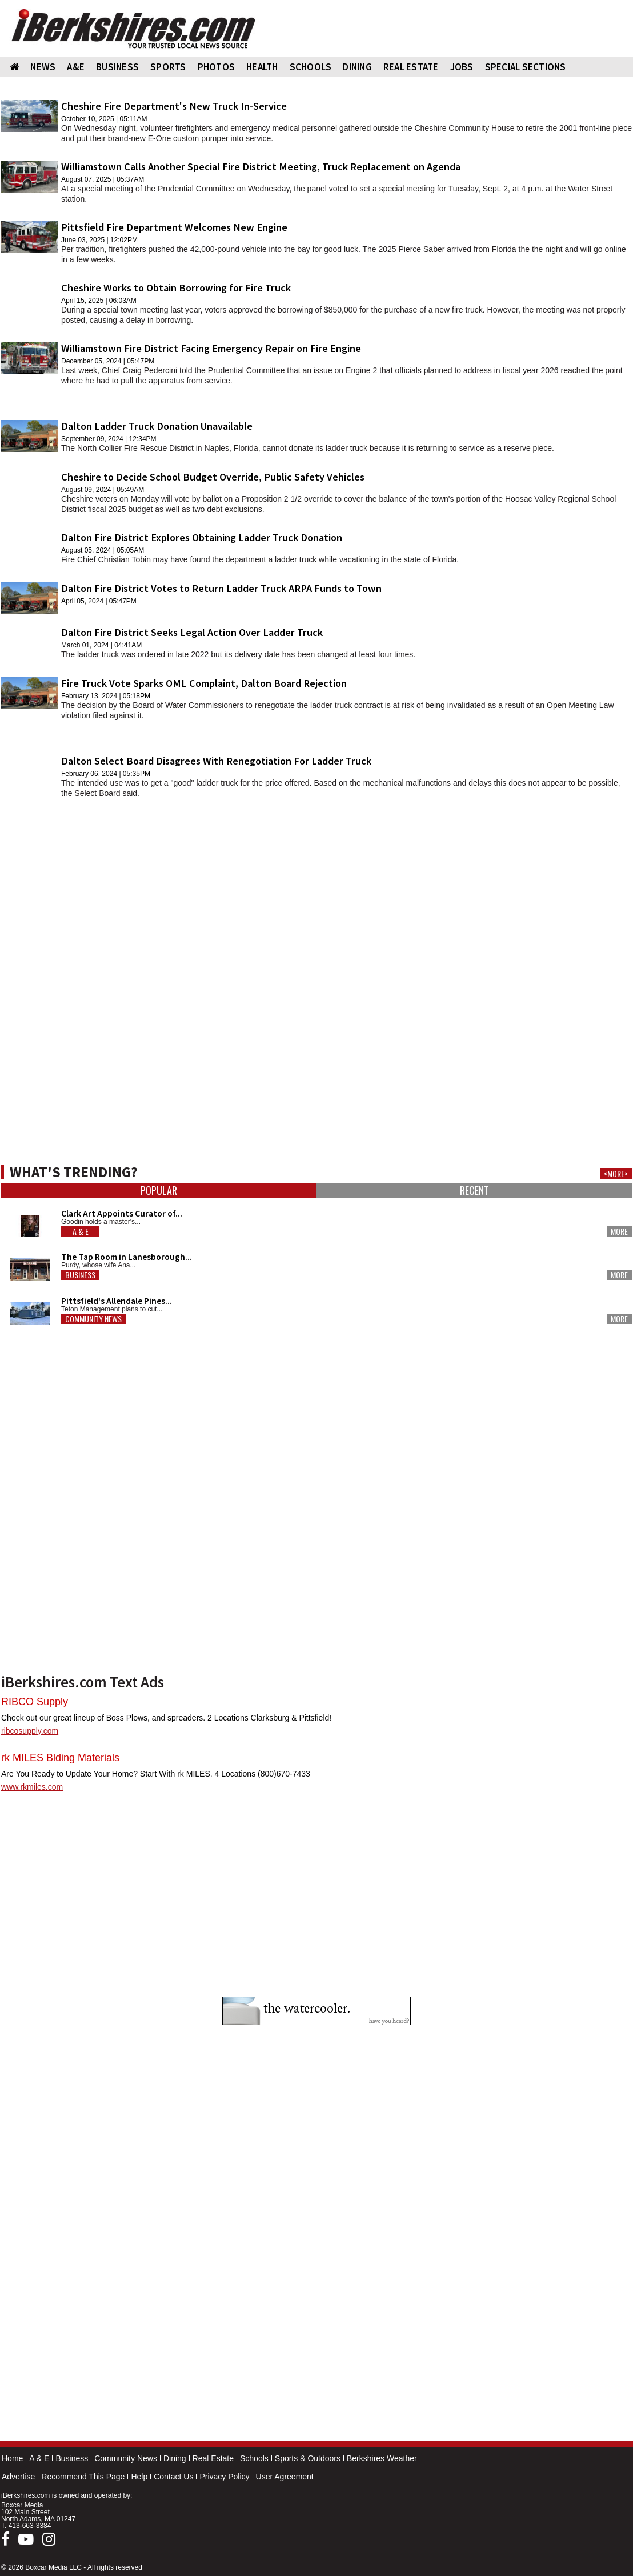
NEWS (42, 67)
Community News (125, 2458)
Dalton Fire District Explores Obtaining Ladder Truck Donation (201, 537)
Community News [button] (93, 1319)
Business (71, 2458)
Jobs (462, 67)
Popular (159, 1190)
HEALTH (262, 67)
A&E (76, 67)
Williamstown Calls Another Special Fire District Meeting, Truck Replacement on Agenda (260, 166)
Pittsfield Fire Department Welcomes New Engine (174, 227)
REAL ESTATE (411, 67)
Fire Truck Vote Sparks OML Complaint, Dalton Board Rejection (204, 683)
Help (139, 2476)
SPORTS (168, 67)
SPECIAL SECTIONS (525, 67)
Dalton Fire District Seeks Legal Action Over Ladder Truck (192, 632)
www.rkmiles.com (32, 1786)
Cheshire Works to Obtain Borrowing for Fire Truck (176, 287)
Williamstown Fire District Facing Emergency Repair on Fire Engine (211, 348)
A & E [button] (81, 1231)
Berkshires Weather (382, 2458)
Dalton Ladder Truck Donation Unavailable (157, 426)
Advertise (18, 2476)
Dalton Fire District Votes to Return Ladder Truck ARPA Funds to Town (221, 588)
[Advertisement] (316, 886)
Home (12, 2458)
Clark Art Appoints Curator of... (121, 1213)
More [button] (619, 1231)
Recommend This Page (83, 2476)
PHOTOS (216, 67)
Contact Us (173, 2476)
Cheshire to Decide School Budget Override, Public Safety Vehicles (212, 476)
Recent (474, 1190)
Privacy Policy (224, 2476)
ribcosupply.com (29, 1730)
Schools (254, 2458)
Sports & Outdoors (307, 2458)
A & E (39, 2458)
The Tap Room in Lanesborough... (126, 1256)
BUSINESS (117, 67)
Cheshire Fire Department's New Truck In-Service (174, 106)
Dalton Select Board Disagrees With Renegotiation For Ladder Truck (216, 760)
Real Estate (213, 2458)
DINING (357, 67)
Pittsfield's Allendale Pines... (116, 1300)
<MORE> (616, 1173)
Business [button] (80, 1275)
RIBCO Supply (34, 1701)
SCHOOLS (311, 67)
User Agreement (285, 2476)
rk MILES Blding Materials (60, 1757)
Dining (174, 2458)
